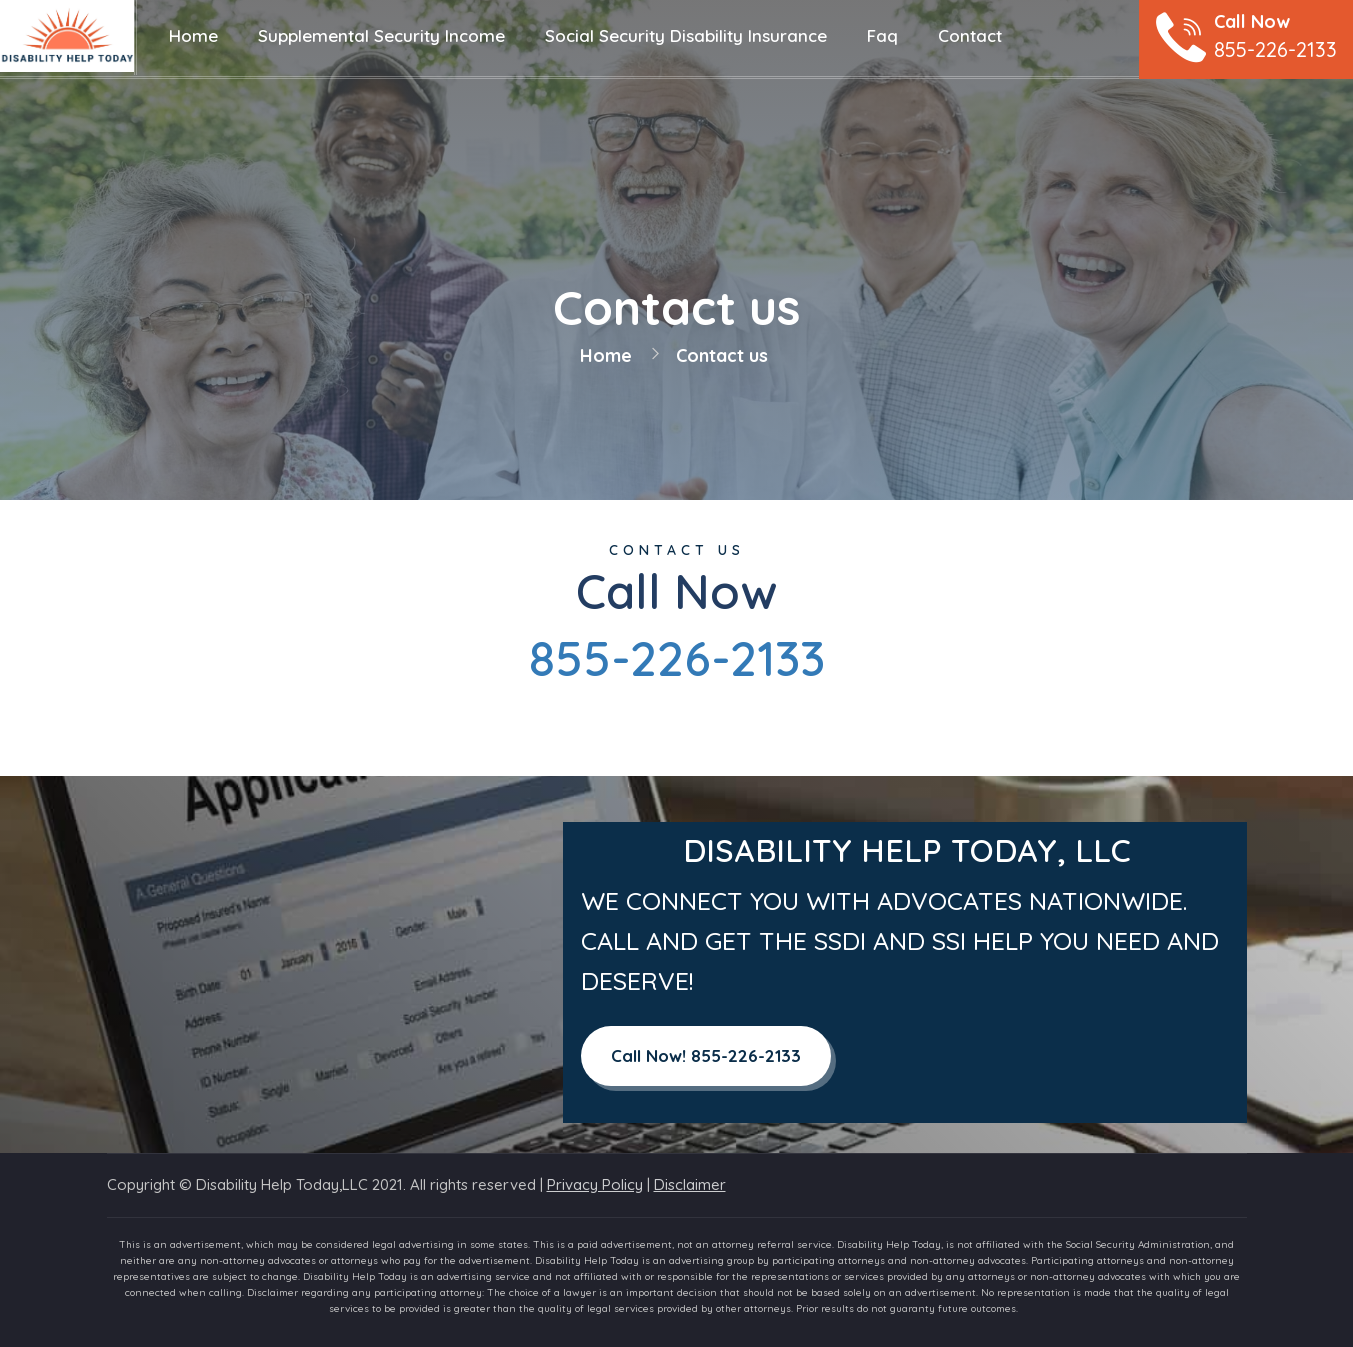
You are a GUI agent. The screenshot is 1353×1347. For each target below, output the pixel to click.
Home (606, 355)
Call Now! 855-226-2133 (706, 1055)
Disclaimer (690, 1184)
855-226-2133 (677, 658)
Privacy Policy (595, 1184)
